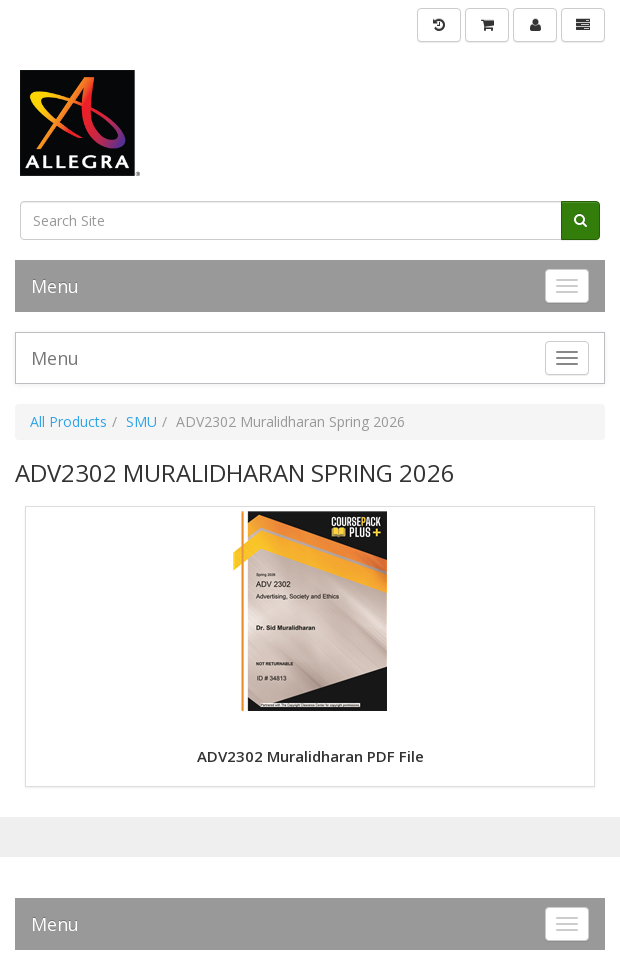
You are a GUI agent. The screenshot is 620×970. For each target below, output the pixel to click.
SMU (141, 421)
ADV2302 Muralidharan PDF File (310, 756)
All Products (68, 421)
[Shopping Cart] (487, 25)
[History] (439, 25)
